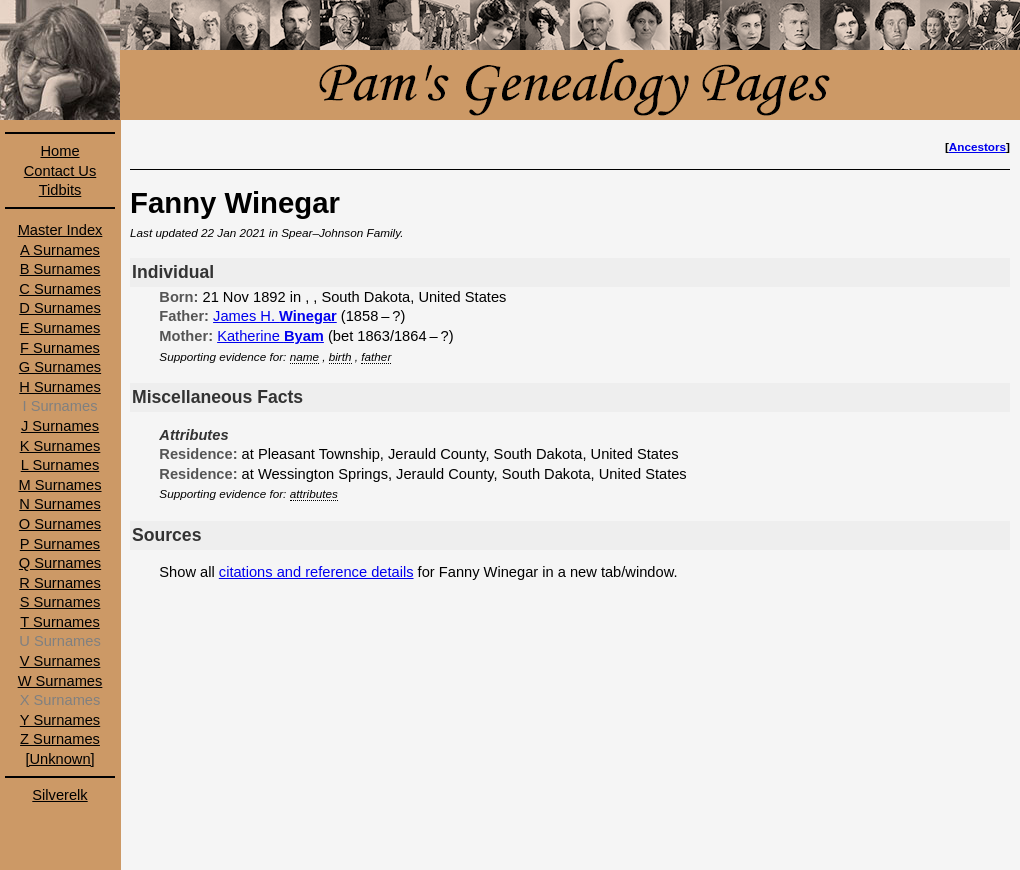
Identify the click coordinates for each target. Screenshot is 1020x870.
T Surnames (60, 622)
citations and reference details (316, 572)
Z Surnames (60, 739)
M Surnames (59, 485)
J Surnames (60, 426)
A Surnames (60, 250)
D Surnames (59, 308)
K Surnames (60, 446)
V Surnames (60, 661)
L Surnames (60, 465)
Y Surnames (60, 720)
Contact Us (60, 171)
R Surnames (59, 583)
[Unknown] (59, 759)
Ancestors (977, 146)
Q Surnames (60, 563)
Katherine (270, 336)
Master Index (60, 230)
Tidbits (60, 190)
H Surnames (59, 387)
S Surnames (60, 602)
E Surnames (60, 328)
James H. (275, 316)
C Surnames (59, 289)
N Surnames (59, 504)
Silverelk (59, 795)
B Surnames (60, 269)
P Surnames (60, 544)
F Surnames (60, 348)
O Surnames (60, 524)
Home (59, 151)
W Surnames (60, 681)
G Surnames (60, 367)
